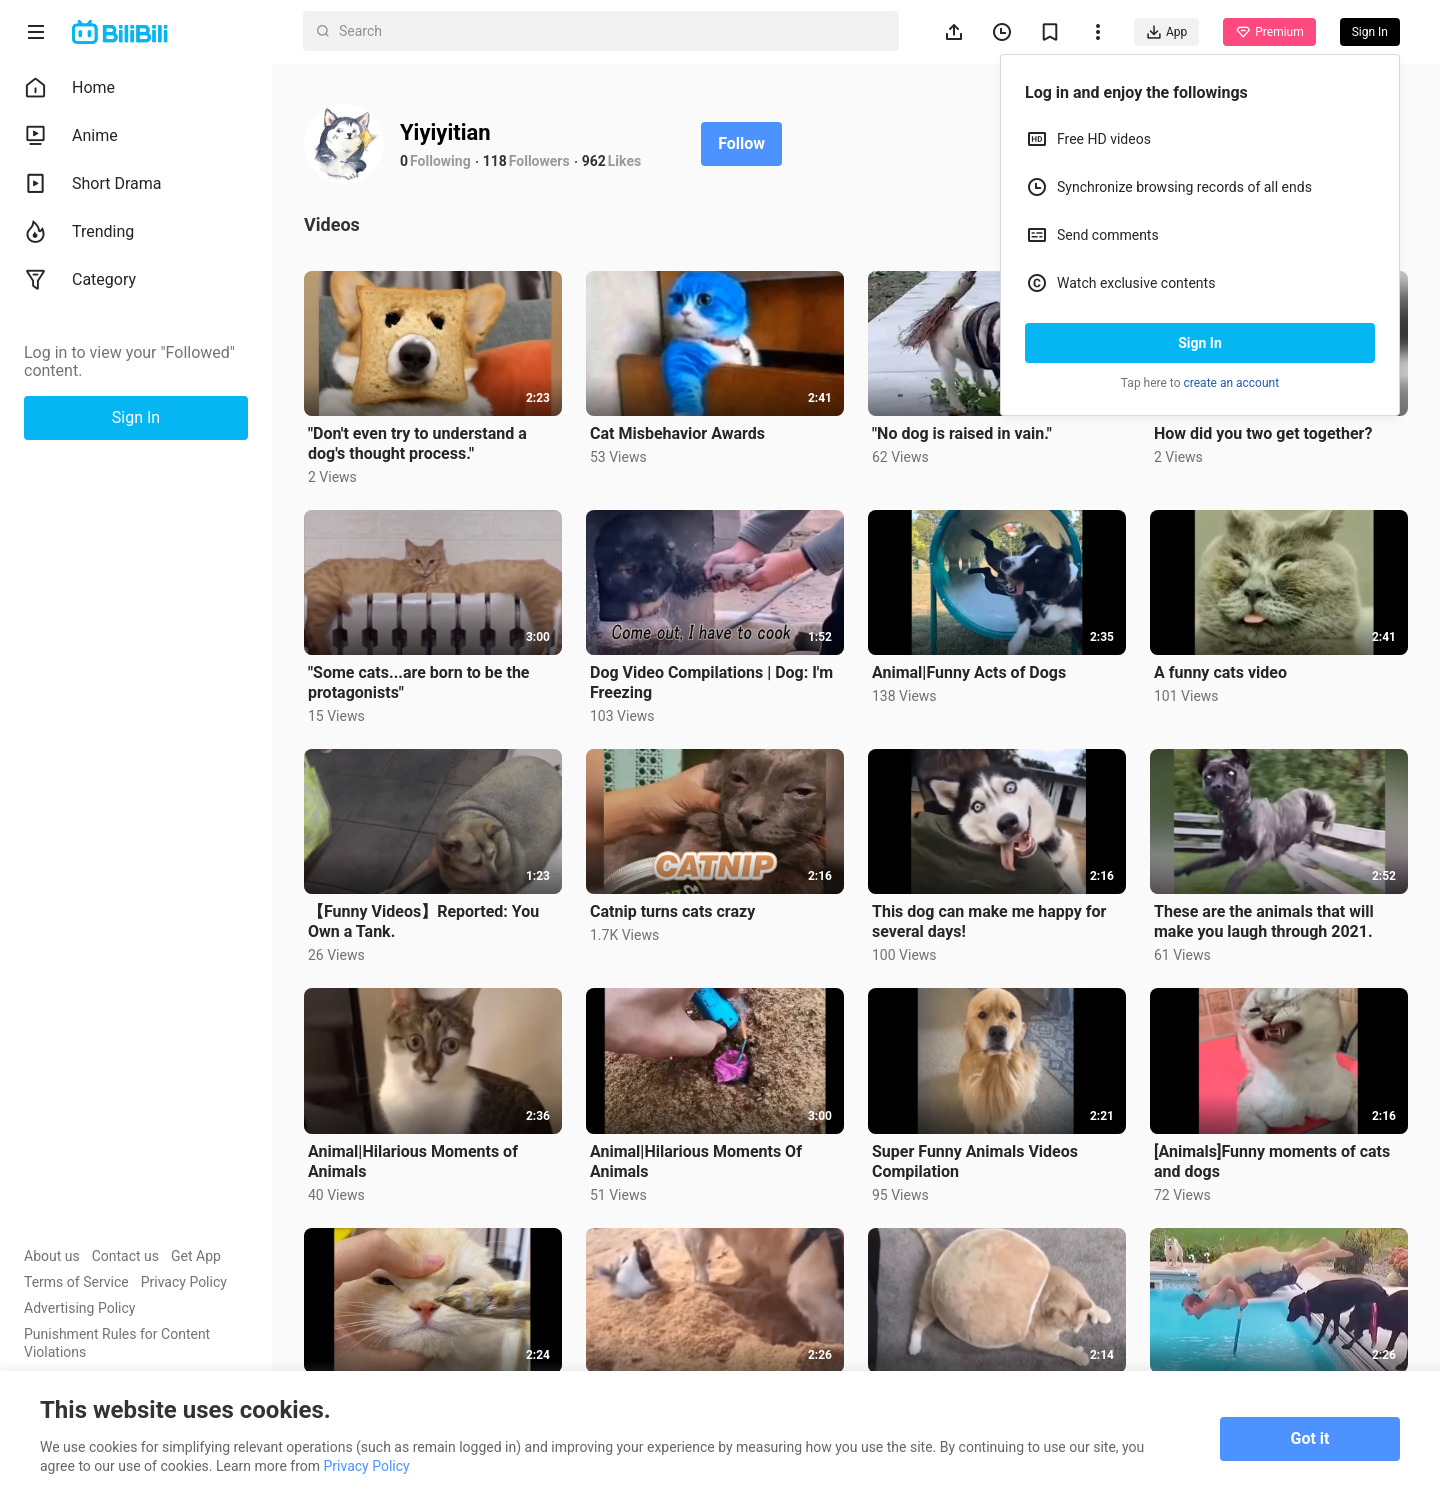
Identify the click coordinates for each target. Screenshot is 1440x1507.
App (1166, 32)
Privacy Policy (184, 1282)
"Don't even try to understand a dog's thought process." (417, 443)
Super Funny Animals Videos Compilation (975, 1161)
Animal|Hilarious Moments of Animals (413, 1161)
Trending (79, 232)
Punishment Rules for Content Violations (117, 1343)
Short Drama (93, 184)
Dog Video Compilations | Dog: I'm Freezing (711, 682)
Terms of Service (76, 1282)
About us (52, 1256)
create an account (1232, 383)
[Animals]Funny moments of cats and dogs (1272, 1161)
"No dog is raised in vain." (962, 433)
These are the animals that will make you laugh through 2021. (1264, 921)
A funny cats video (1220, 672)
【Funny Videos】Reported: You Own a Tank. (423, 921)
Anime (71, 136)
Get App (196, 1256)
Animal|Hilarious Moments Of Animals (696, 1161)
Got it (1310, 1438)
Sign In (1200, 343)
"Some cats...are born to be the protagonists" (418, 682)
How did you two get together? (1263, 433)
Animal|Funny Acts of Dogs (969, 672)
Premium (1269, 32)
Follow (741, 143)
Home (69, 88)
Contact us (125, 1256)
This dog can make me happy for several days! (989, 921)
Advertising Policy (79, 1308)
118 (495, 161)
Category (80, 280)
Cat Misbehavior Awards (677, 433)
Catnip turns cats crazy (672, 911)
